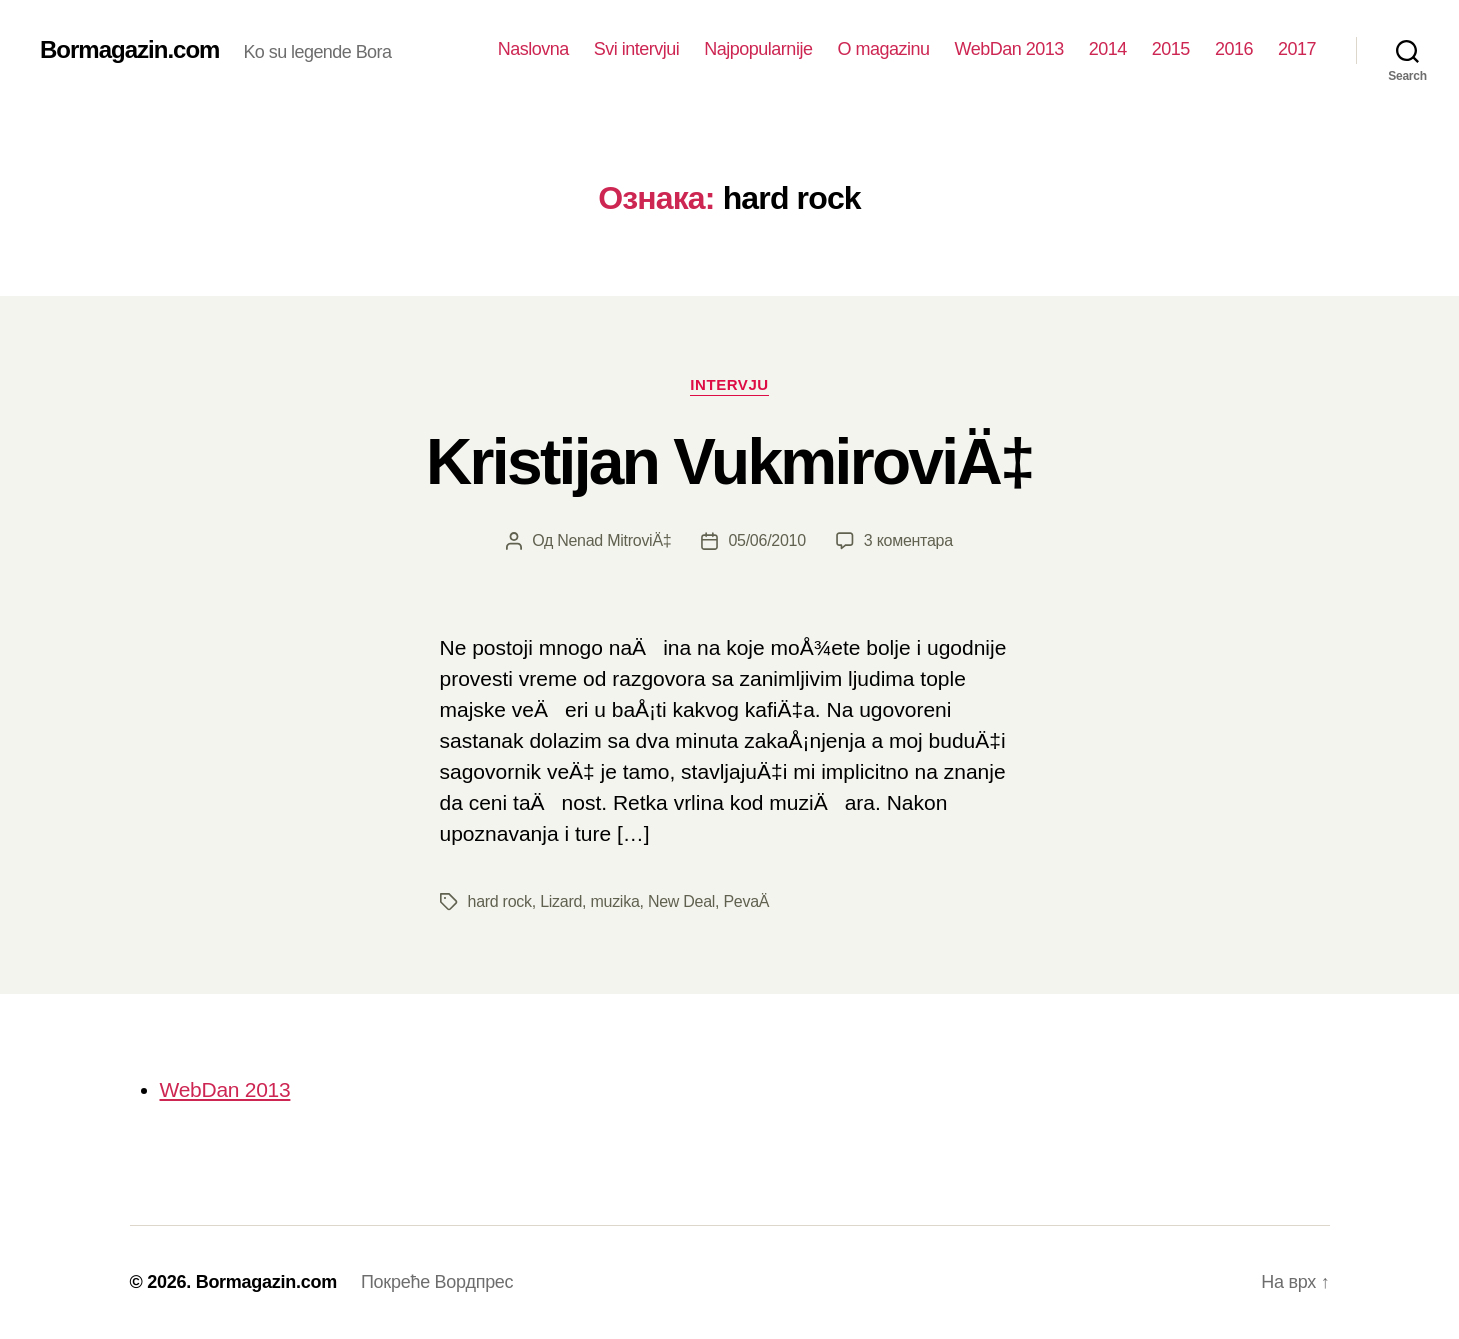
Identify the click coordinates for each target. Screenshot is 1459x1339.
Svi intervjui (637, 49)
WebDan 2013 (1008, 49)
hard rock (500, 901)
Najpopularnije (758, 49)
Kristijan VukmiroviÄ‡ (729, 462)
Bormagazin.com (129, 50)
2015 (1171, 49)
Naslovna (533, 49)
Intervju (729, 384)
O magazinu (883, 49)
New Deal (681, 901)
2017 (1297, 49)
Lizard (561, 901)
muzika (614, 901)
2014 (1108, 49)
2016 (1234, 49)
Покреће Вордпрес (437, 1282)
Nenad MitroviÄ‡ (614, 540)
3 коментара (908, 540)
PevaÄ (752, 901)
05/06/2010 (766, 540)
